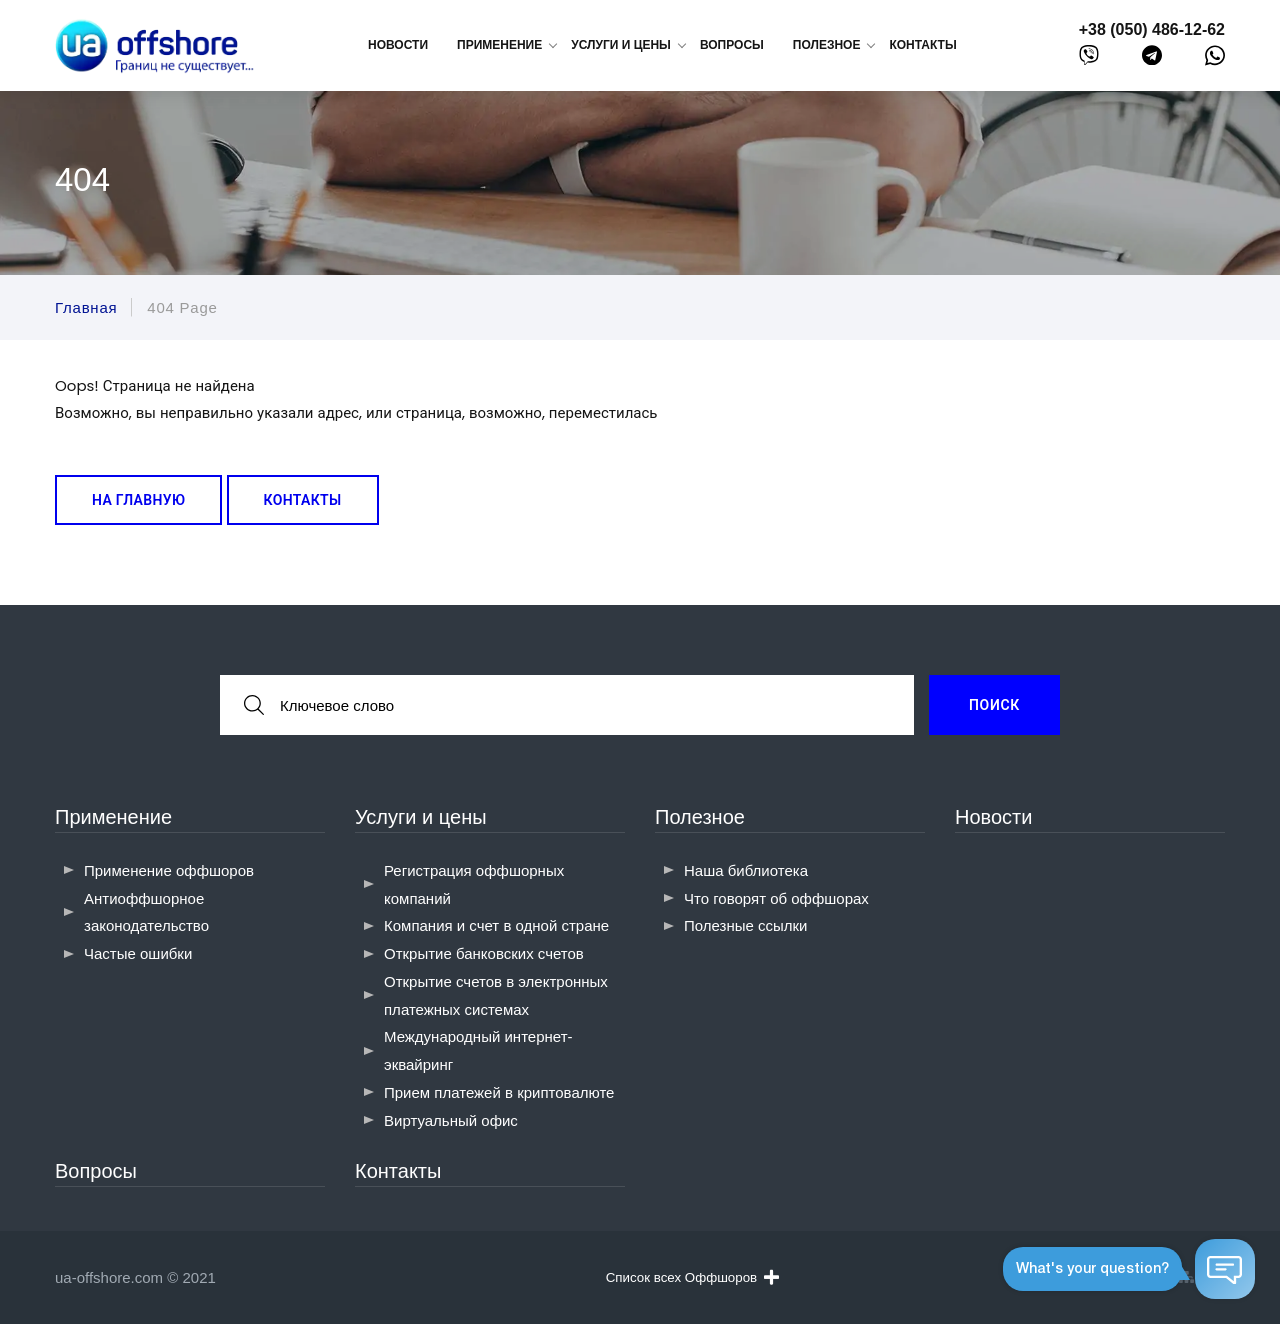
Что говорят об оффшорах (776, 898)
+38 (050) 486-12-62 (1152, 29)
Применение (113, 817)
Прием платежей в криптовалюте (499, 1092)
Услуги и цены (421, 817)
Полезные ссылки (746, 925)
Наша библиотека (746, 870)
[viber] (1089, 59)
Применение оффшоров (169, 870)
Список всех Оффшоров (692, 1277)
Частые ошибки (138, 953)
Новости (398, 45)
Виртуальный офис (451, 1120)
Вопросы (732, 45)
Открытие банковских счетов (484, 953)
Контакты (922, 45)
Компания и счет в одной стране (496, 925)
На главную (138, 500)
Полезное (700, 817)
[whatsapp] (1215, 60)
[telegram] (1152, 59)
